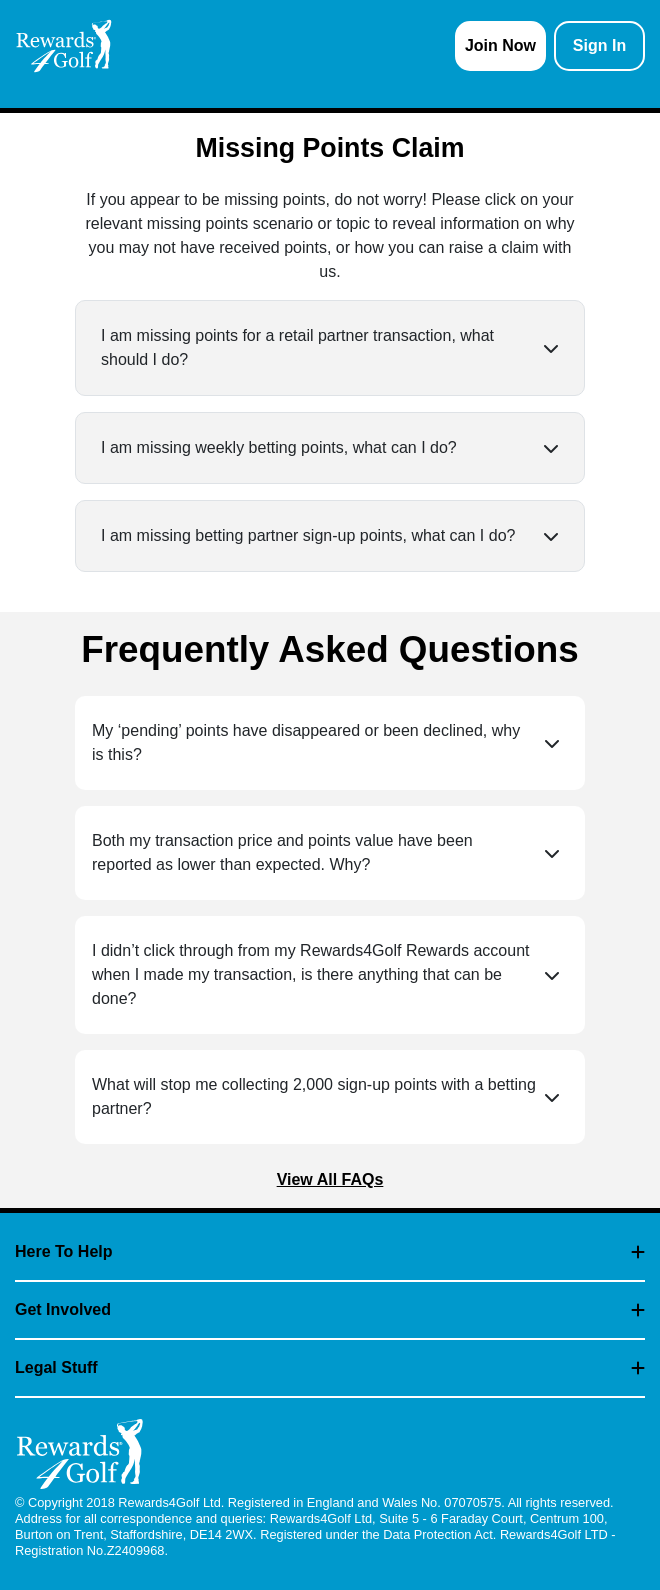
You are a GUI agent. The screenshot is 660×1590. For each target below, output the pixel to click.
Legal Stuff (330, 1367)
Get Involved (330, 1309)
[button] (330, 348)
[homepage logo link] (64, 46)
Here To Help (330, 1251)
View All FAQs (330, 1179)
